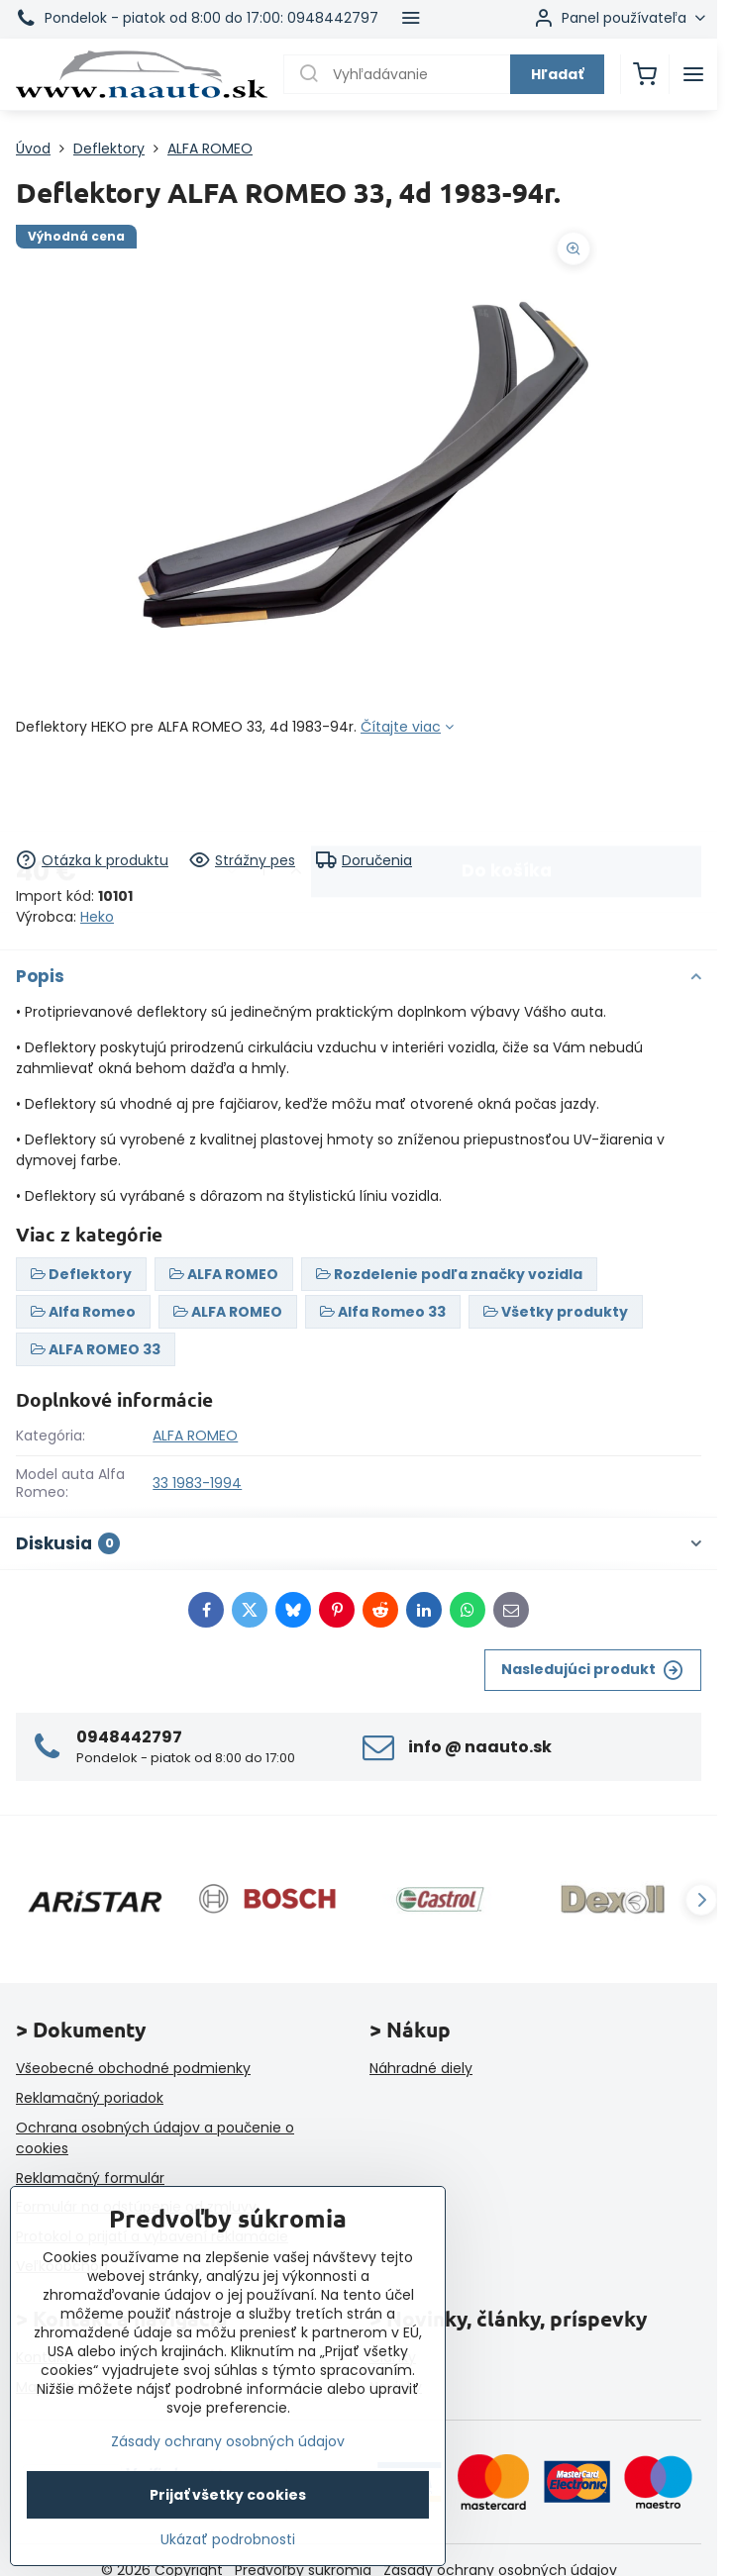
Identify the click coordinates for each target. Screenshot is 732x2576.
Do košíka (507, 793)
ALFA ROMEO (195, 1435)
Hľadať (557, 74)
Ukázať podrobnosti (227, 2539)
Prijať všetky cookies (228, 2495)
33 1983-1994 (197, 1483)
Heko (97, 917)
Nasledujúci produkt (592, 1669)
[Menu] (693, 74)
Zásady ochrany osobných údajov (228, 2441)
